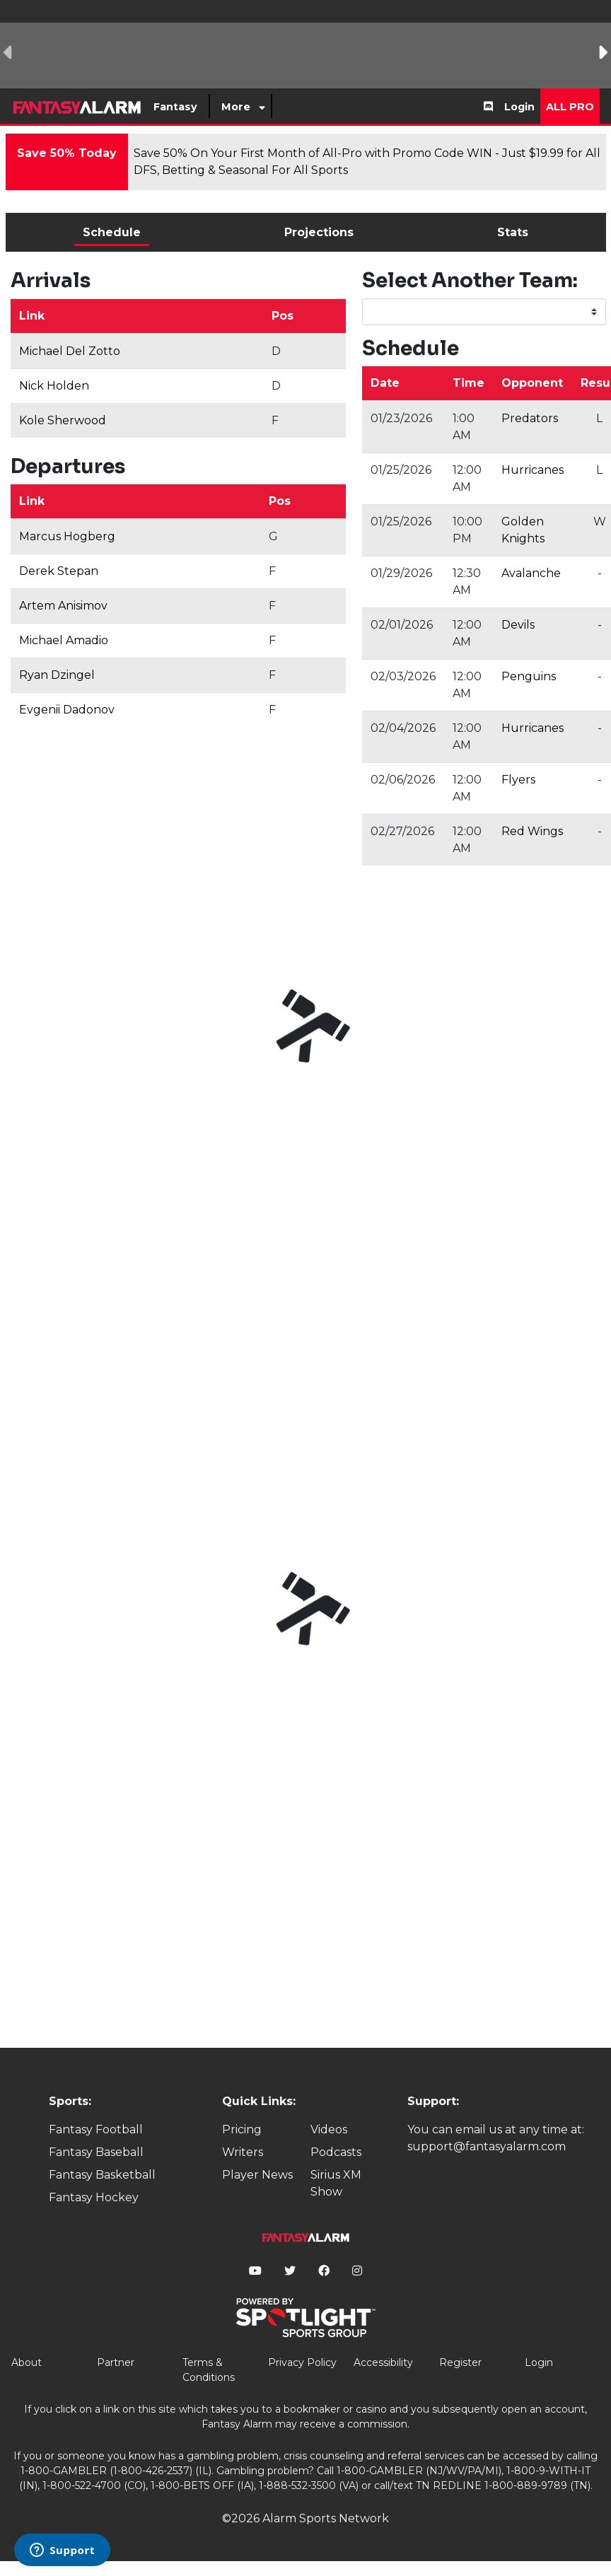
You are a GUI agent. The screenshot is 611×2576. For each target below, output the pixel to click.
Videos (328, 2129)
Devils (518, 624)
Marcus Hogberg (67, 536)
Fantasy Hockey (94, 2197)
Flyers (518, 779)
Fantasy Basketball (102, 2174)
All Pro (570, 106)
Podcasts (335, 2152)
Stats (512, 232)
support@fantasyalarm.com (486, 2146)
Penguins (528, 676)
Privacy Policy (302, 2362)
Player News (257, 2174)
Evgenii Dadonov (67, 709)
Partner (115, 2362)
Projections (319, 232)
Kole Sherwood (62, 420)
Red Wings (532, 831)
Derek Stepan (58, 571)
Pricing (242, 2129)
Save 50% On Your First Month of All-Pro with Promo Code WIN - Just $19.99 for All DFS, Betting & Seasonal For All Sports (367, 161)
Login (519, 106)
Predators (529, 418)
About (26, 2362)
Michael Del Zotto (69, 351)
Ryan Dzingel (57, 675)
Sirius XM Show (335, 2183)
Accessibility (383, 2362)
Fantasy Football (96, 2129)
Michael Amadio (63, 640)
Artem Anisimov (63, 605)
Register (460, 2362)
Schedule (112, 232)
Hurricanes (532, 470)
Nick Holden (54, 385)
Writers (242, 2152)
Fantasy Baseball (96, 2152)
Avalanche (531, 573)
